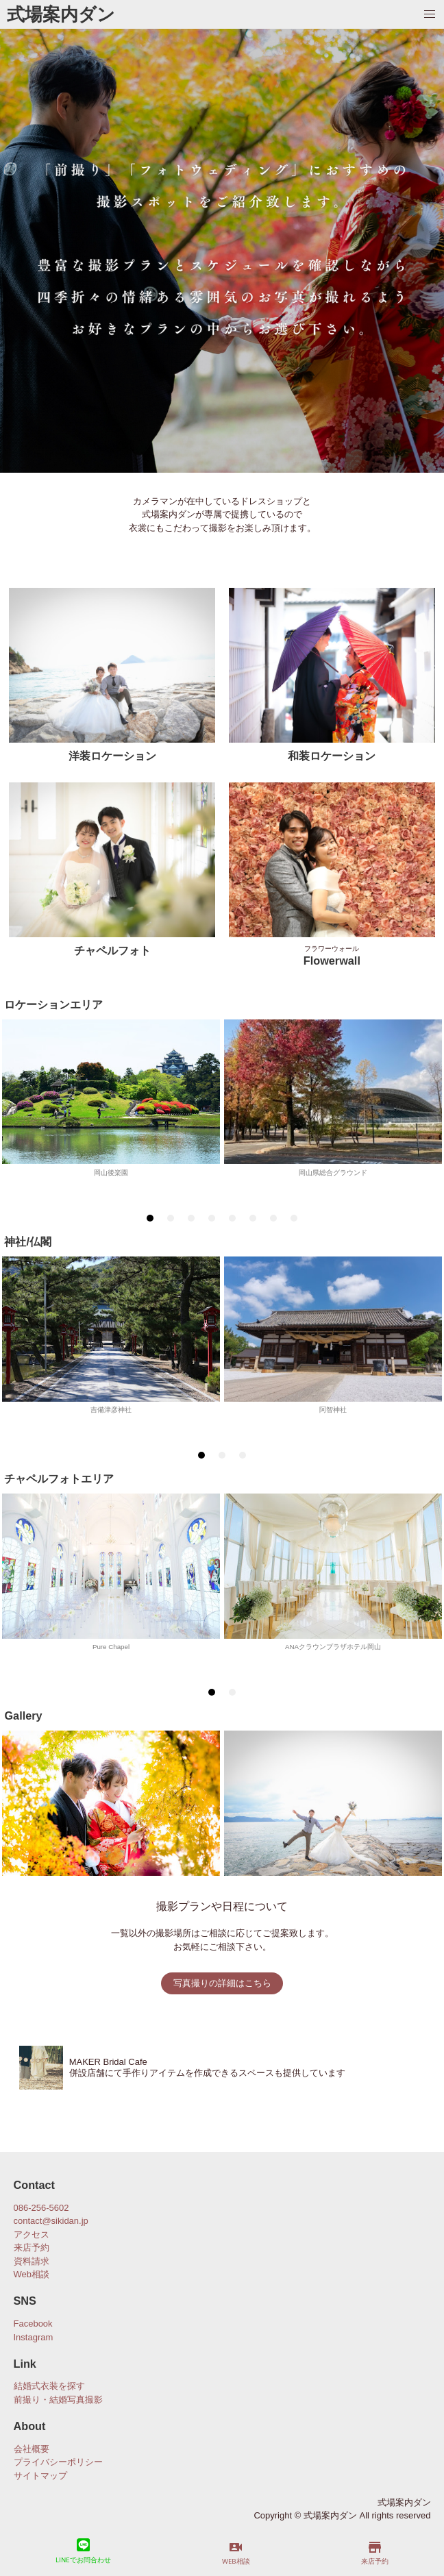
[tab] (150, 1218)
